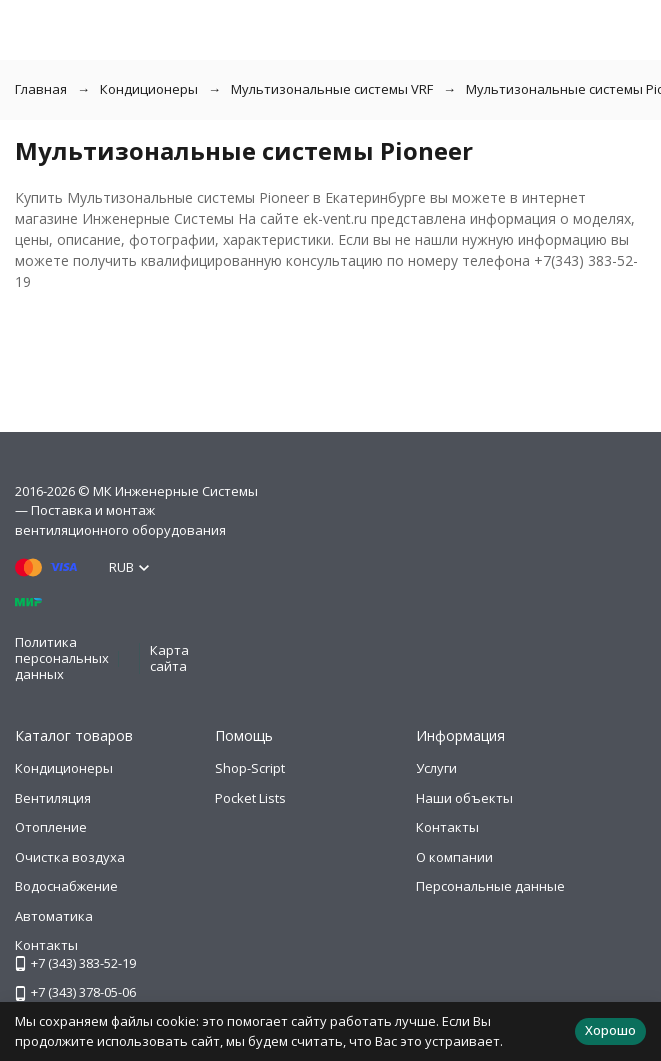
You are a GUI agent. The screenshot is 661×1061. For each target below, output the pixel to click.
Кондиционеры (149, 89)
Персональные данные (490, 886)
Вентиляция (53, 798)
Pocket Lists (250, 798)
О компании (454, 857)
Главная (41, 89)
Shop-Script (250, 768)
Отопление (51, 827)
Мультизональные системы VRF (332, 89)
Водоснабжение (66, 886)
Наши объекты (464, 798)
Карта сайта (169, 658)
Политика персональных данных (62, 657)
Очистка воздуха (70, 857)
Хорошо (610, 1030)
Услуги (436, 768)
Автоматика (54, 916)
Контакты (447, 827)
